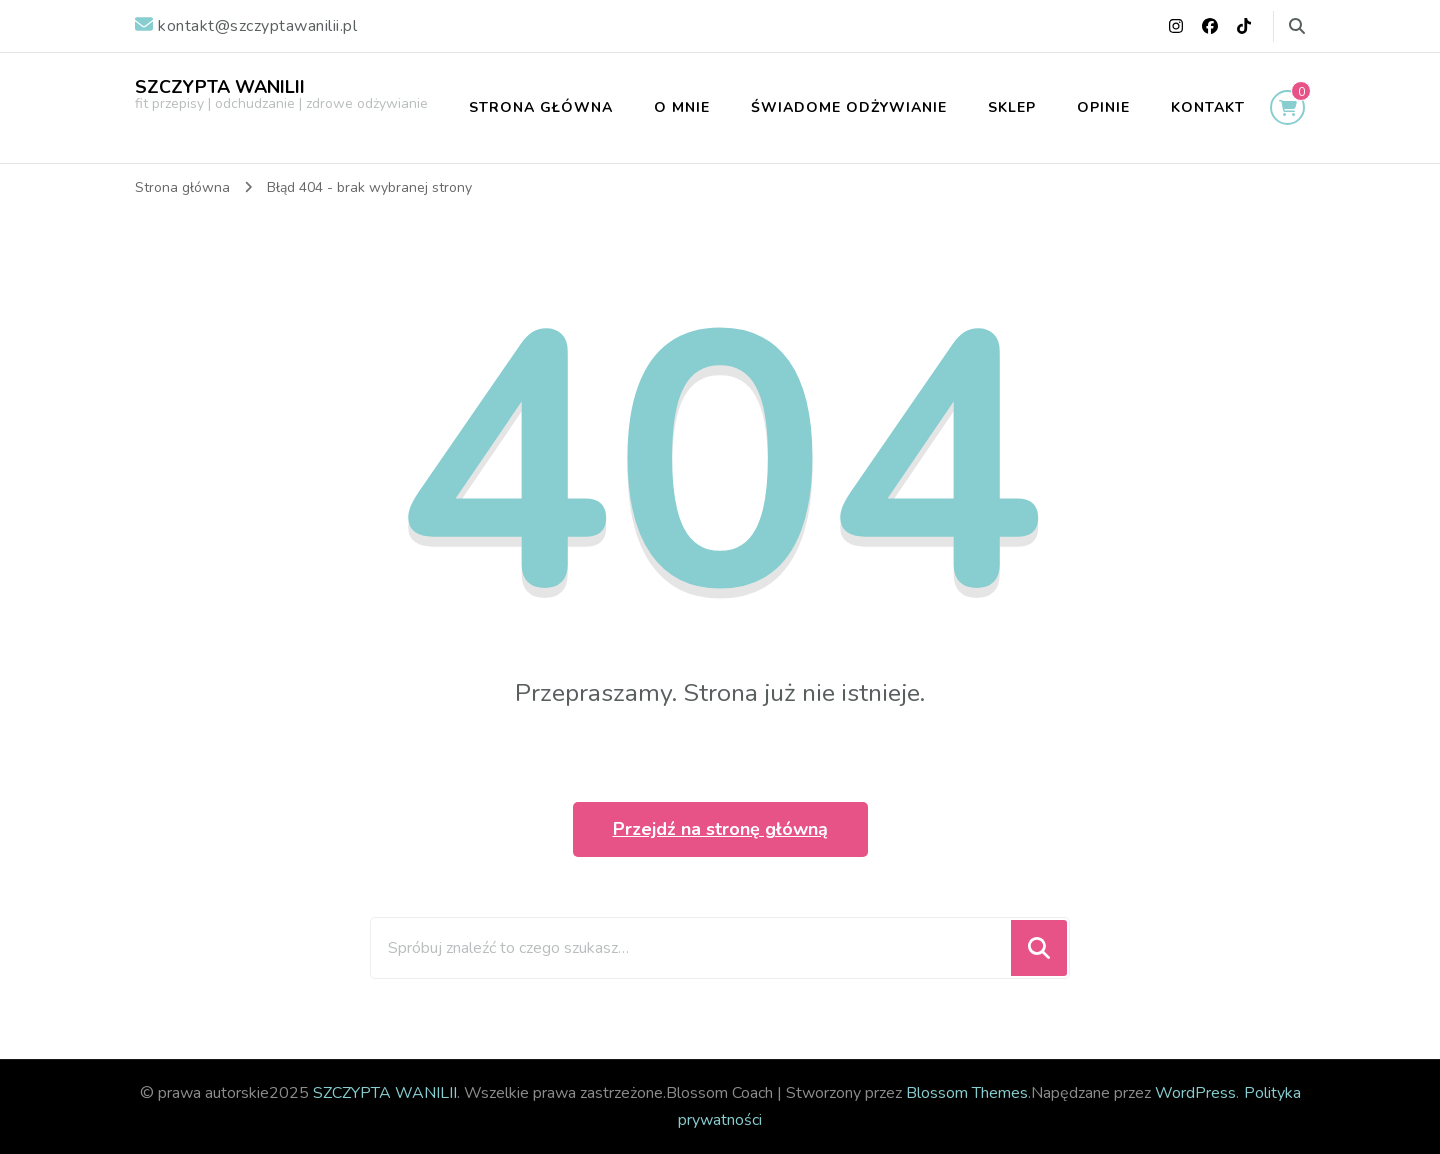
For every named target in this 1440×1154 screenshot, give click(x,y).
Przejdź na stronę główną (720, 829)
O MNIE (682, 107)
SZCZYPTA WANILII (220, 87)
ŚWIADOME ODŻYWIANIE (849, 107)
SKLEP (1012, 107)
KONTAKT (1208, 107)
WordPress (1195, 1093)
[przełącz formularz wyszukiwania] (1297, 26)
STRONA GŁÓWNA (541, 107)
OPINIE (1103, 107)
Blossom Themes (967, 1093)
